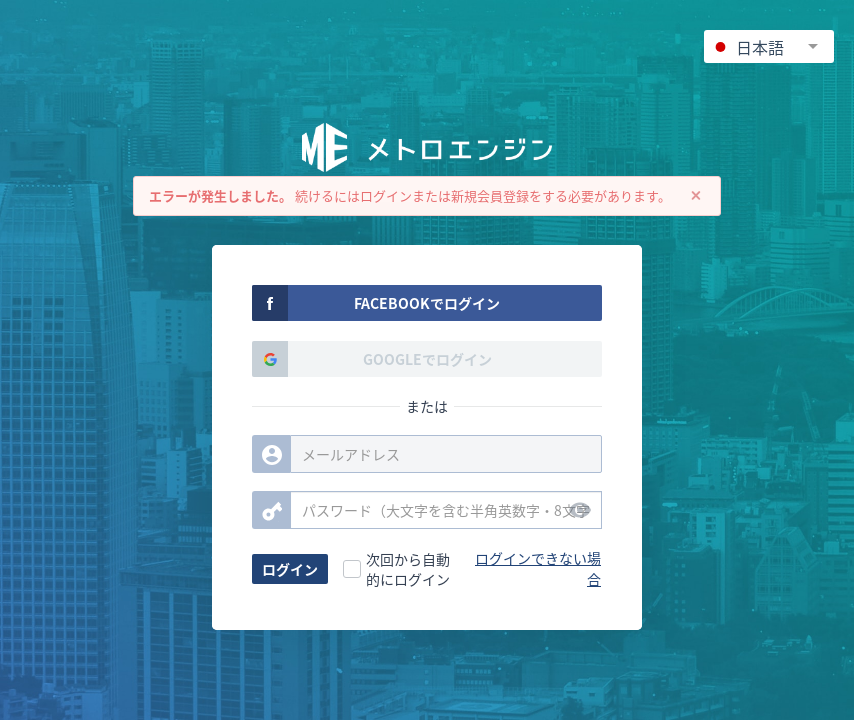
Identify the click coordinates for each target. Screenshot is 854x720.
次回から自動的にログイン (408, 569)
